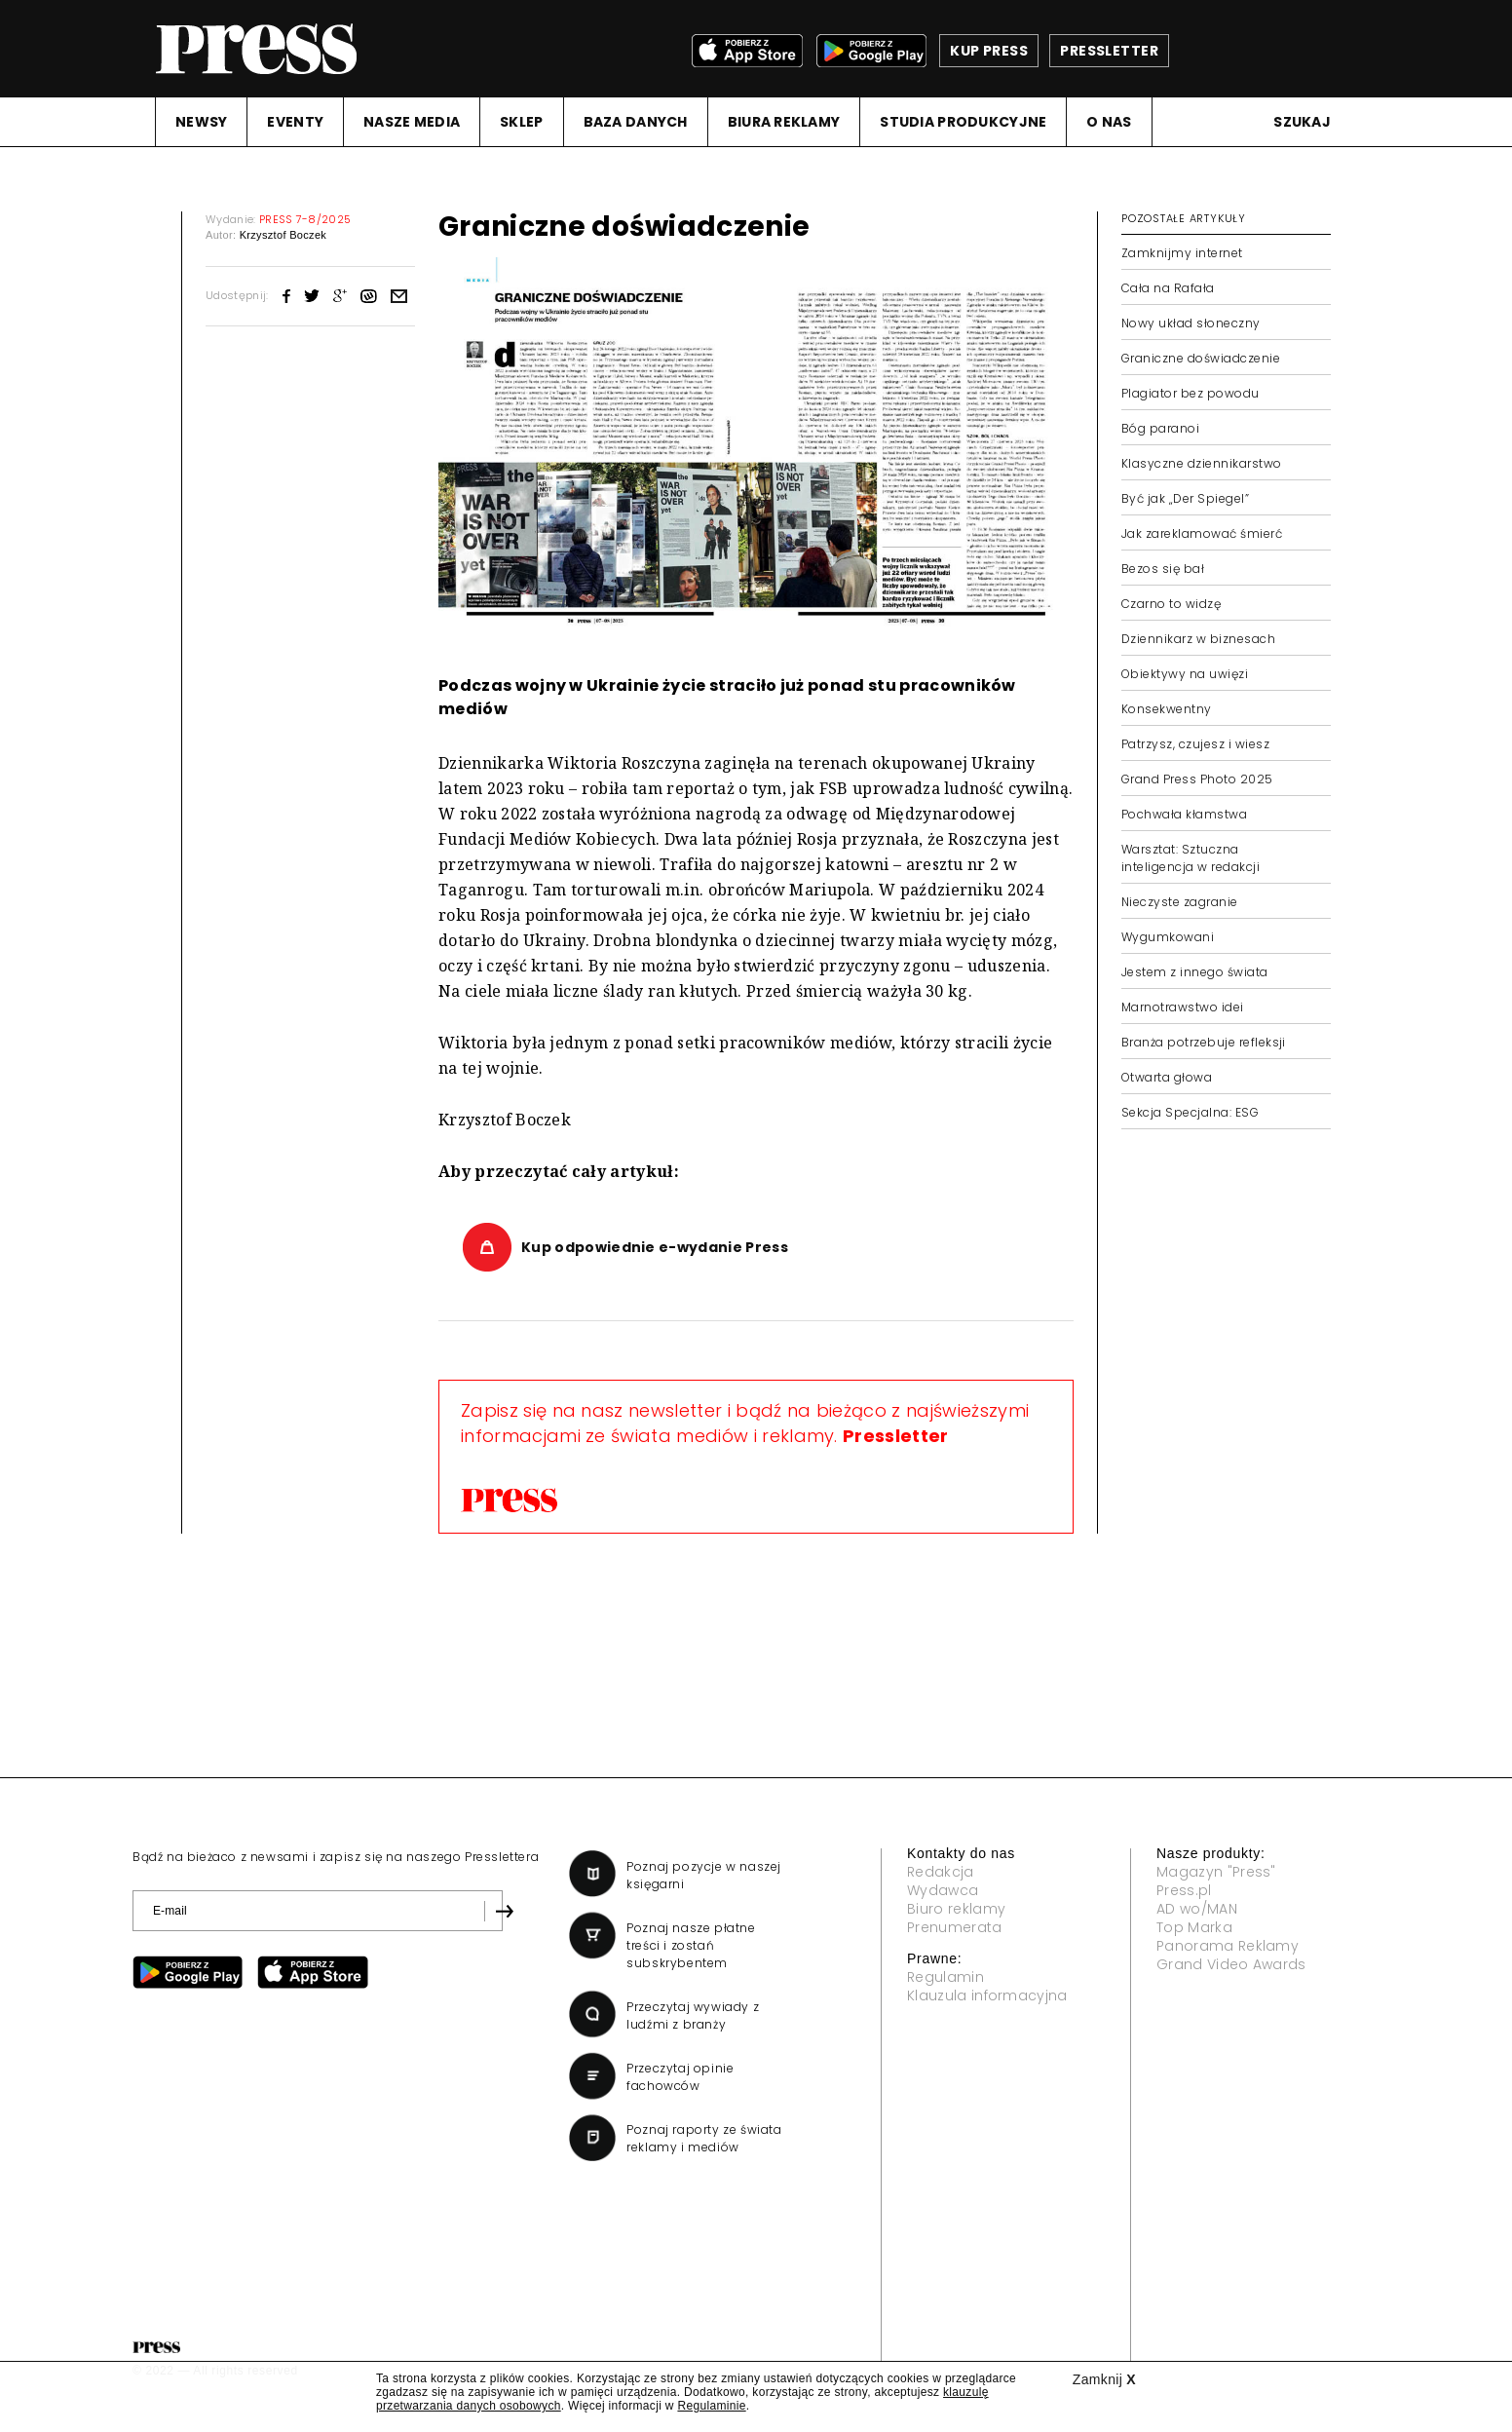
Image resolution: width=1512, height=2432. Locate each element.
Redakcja (940, 1871)
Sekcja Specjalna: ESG (1190, 1112)
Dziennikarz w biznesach (1198, 638)
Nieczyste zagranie (1179, 901)
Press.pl (1184, 1890)
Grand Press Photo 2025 (1197, 779)
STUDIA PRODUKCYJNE (963, 122)
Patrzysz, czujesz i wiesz (1195, 744)
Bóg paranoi (1160, 428)
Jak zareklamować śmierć (1201, 533)
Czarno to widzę (1171, 603)
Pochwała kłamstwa (1184, 814)
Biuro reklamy (956, 1909)
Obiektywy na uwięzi (1184, 673)
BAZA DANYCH (636, 122)
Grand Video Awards (1231, 1964)
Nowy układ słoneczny (1191, 323)
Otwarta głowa (1166, 1077)
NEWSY (201, 122)
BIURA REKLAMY (784, 122)
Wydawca (942, 1890)
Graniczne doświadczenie (1200, 358)
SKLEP (521, 122)
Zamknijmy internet (1182, 253)
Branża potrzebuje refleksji (1203, 1042)
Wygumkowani (1167, 937)
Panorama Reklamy (1227, 1946)
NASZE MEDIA (411, 122)
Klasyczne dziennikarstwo (1201, 463)
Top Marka (1194, 1927)
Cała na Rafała (1168, 288)
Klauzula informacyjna (987, 1995)
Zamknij (1104, 2379)
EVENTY (295, 122)
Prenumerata (954, 1927)
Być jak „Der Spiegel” (1185, 498)
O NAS (1108, 122)
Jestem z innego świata (1194, 972)
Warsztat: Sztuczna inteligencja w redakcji (1190, 858)
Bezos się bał (1162, 568)
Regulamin (945, 1977)
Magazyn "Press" (1216, 1871)
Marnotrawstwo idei (1182, 1007)
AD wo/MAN (1196, 1909)
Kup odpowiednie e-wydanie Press (654, 1247)
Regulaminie (711, 2406)
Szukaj (1302, 122)
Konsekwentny (1166, 709)
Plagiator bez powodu (1190, 393)
